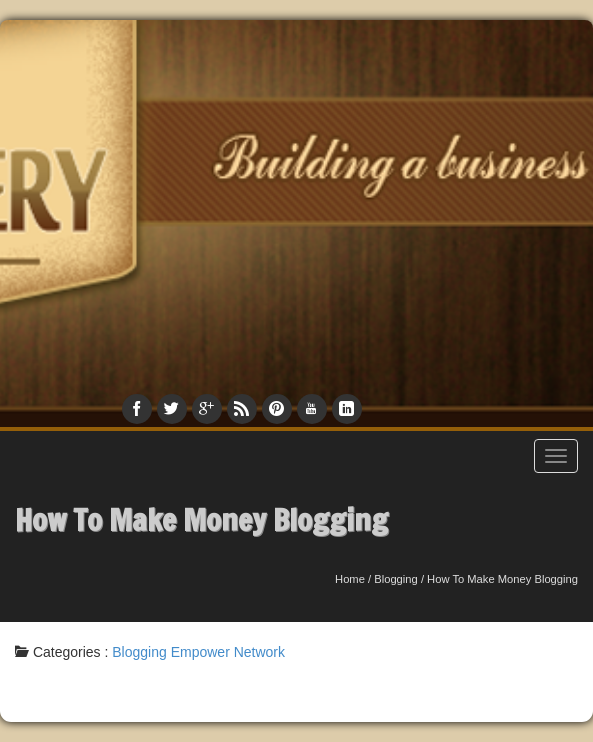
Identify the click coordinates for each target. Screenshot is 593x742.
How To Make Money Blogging (201, 519)
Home (350, 579)
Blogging (396, 579)
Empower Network (228, 652)
